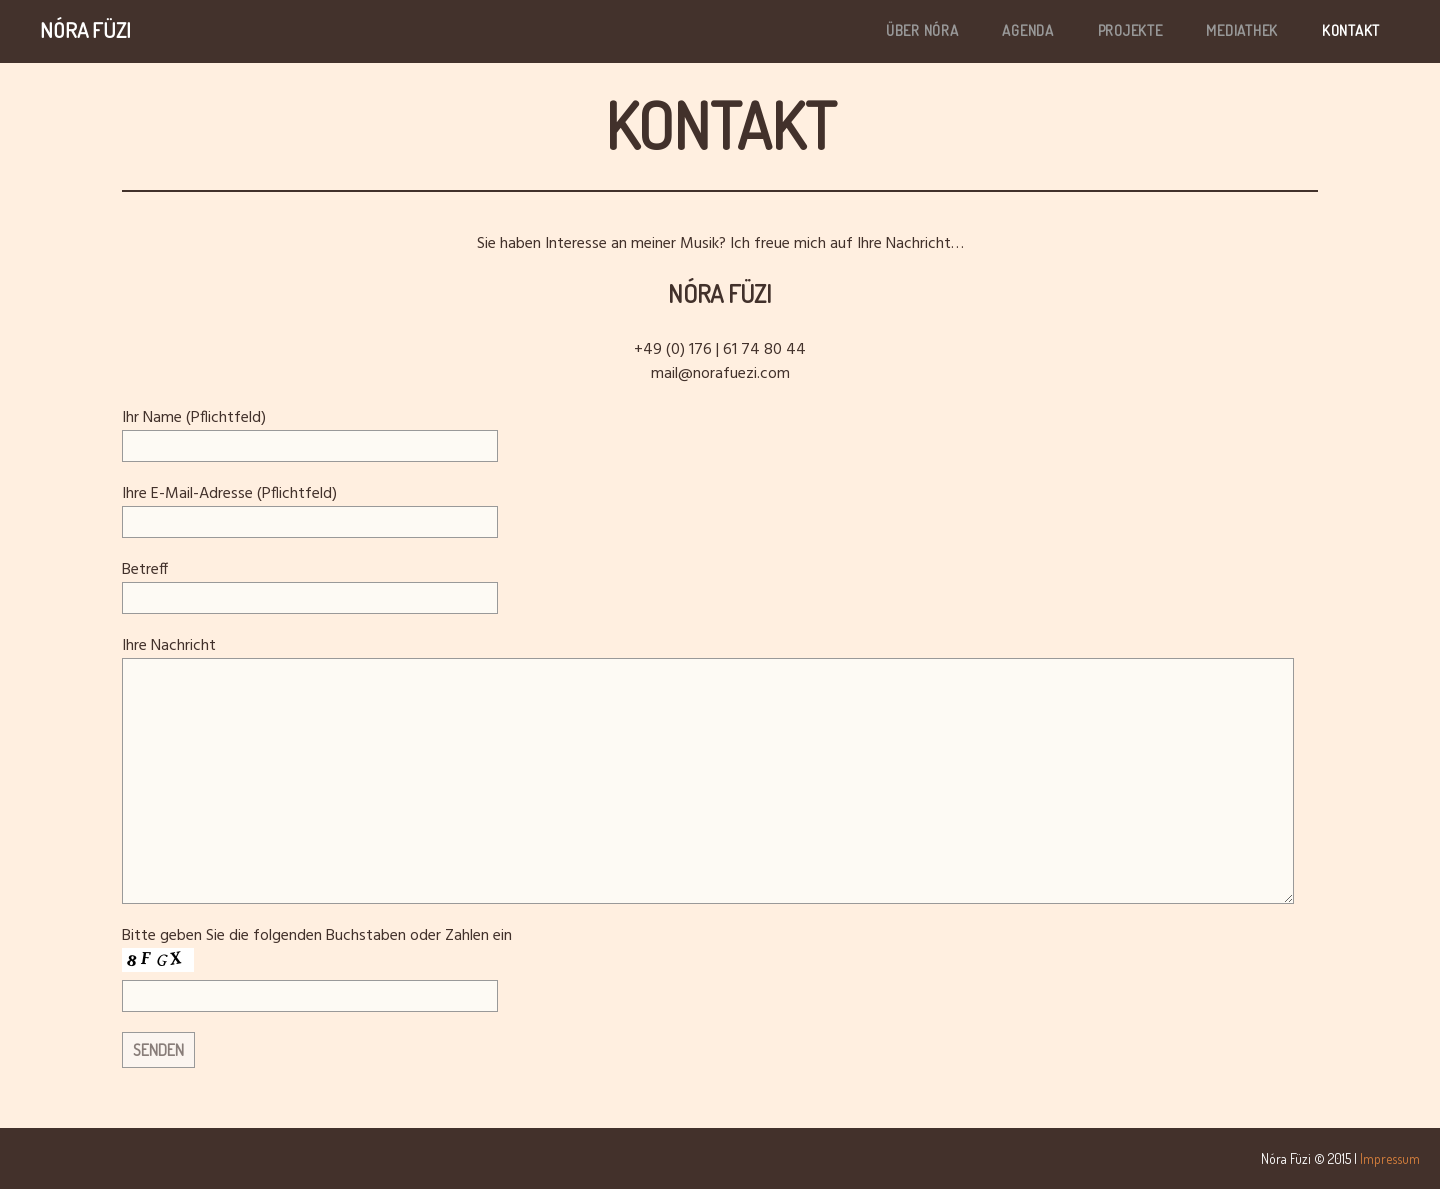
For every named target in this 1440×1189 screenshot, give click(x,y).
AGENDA (1028, 30)
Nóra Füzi (85, 29)
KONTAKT (1351, 30)
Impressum (1390, 1158)
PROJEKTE (1130, 30)
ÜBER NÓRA (922, 30)
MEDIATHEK (1242, 30)
